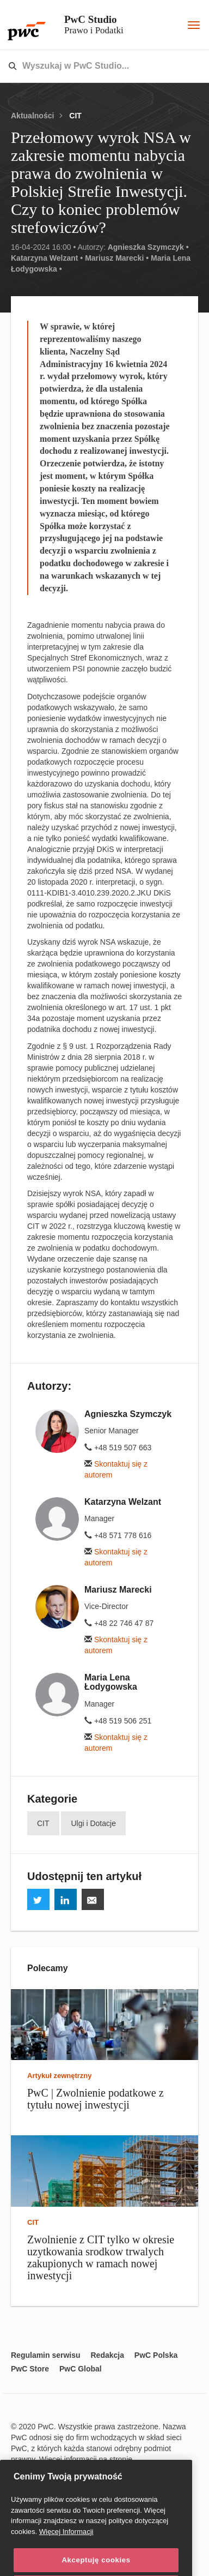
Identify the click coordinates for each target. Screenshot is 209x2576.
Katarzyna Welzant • (47, 258)
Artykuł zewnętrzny (59, 2075)
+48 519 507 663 (117, 1447)
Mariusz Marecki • (117, 258)
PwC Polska (155, 2355)
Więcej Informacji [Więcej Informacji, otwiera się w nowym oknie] (66, 2555)
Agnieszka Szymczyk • (148, 247)
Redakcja (107, 2355)
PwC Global (80, 2368)
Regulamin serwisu (46, 2355)
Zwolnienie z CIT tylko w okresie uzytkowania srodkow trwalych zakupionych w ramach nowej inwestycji (100, 2257)
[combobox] (81, 66)
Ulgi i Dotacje (93, 1823)
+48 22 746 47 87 (118, 1623)
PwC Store (30, 2368)
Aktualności (32, 115)
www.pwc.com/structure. (55, 2470)
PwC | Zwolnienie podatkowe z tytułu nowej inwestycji (95, 2099)
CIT (75, 115)
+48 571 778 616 (117, 1535)
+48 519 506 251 (117, 1720)
